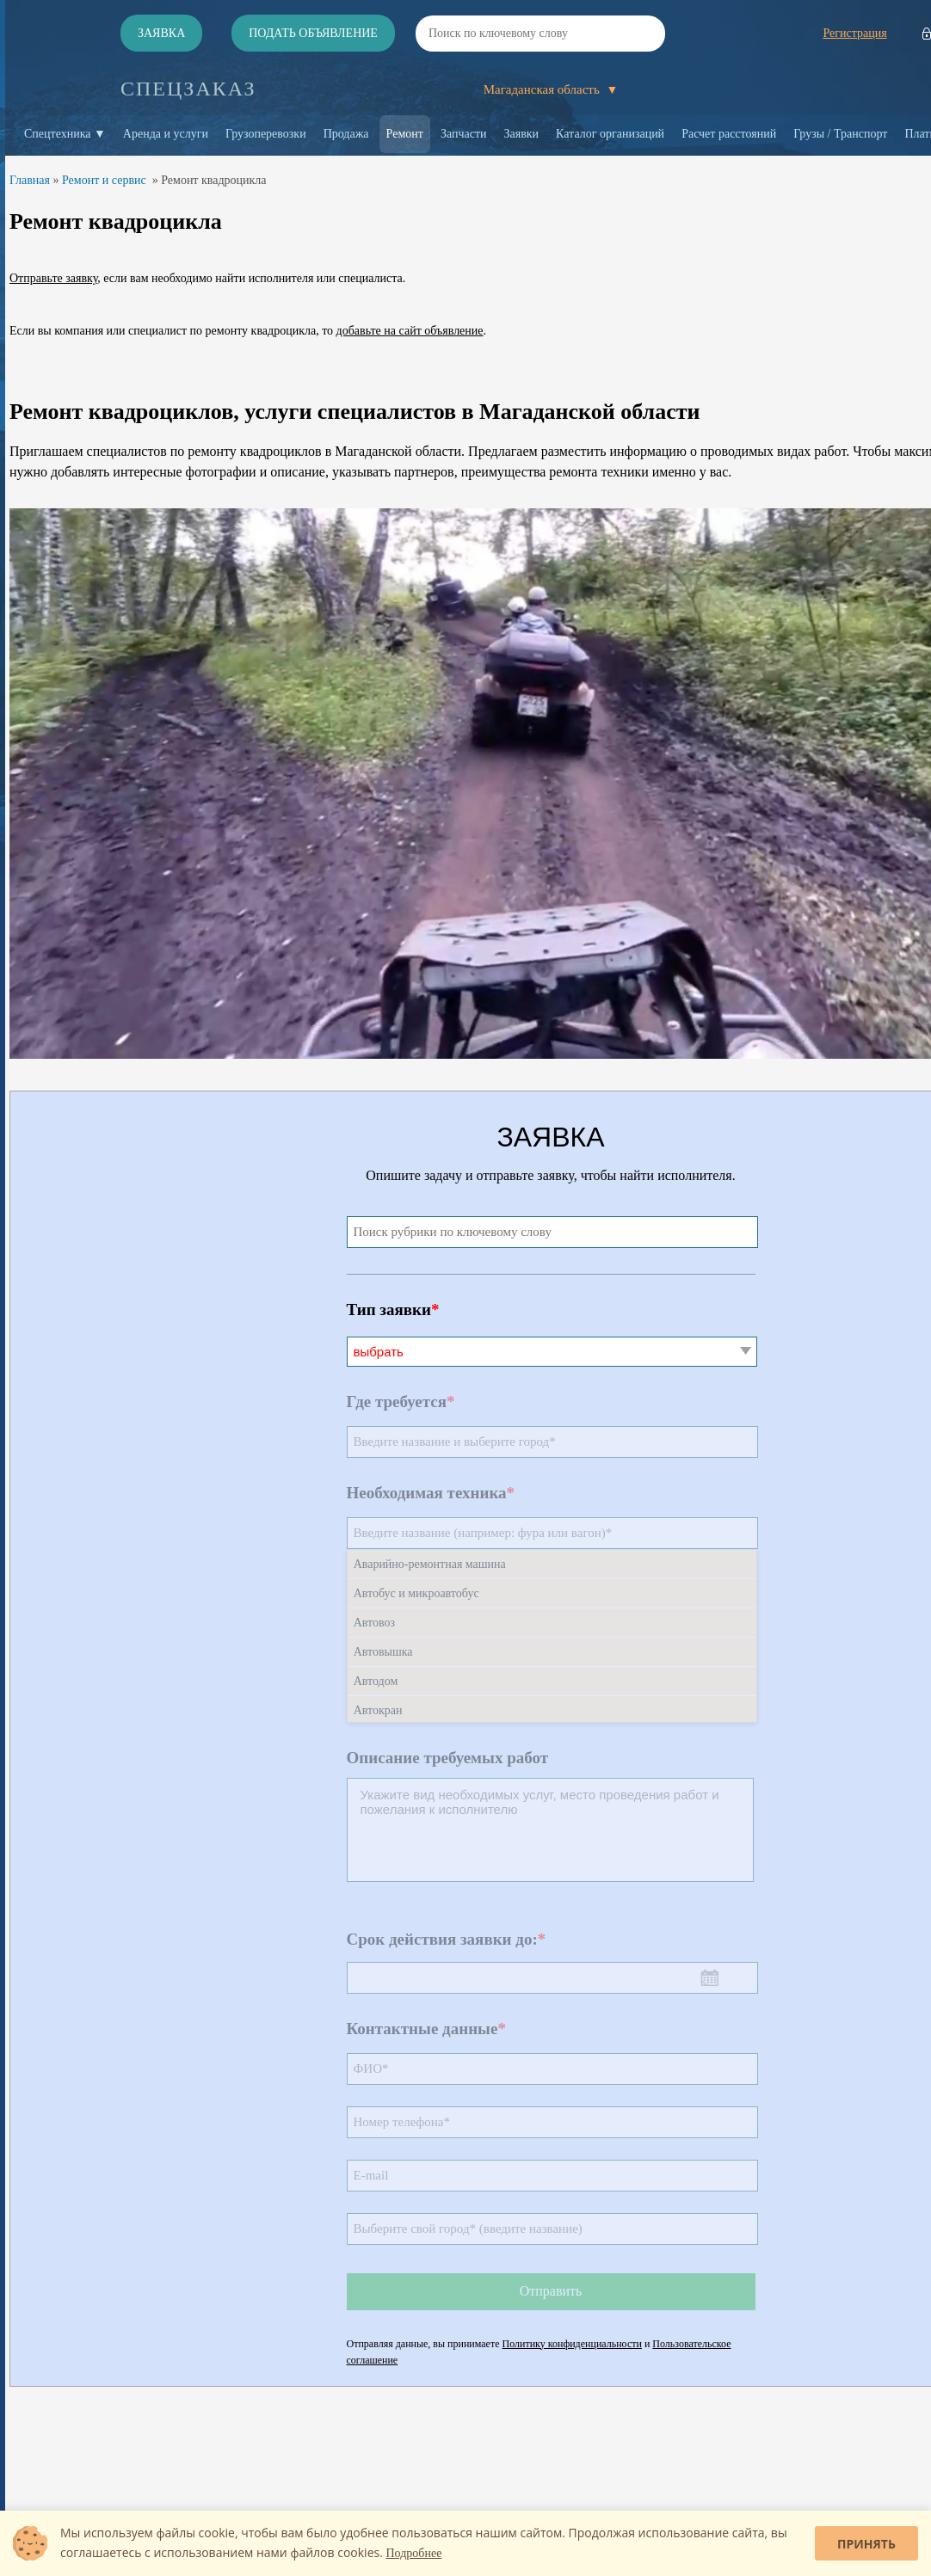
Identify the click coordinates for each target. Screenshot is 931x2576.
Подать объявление (313, 33)
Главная (29, 180)
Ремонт (404, 133)
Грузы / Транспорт (840, 133)
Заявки (521, 133)
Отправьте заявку (53, 278)
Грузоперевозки (265, 133)
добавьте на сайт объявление (410, 330)
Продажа (346, 133)
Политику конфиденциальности (572, 2344)
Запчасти (464, 133)
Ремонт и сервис (104, 180)
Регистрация (854, 33)
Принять (866, 2544)
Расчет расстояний (728, 133)
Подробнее (414, 2553)
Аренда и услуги (165, 133)
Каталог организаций (610, 133)
